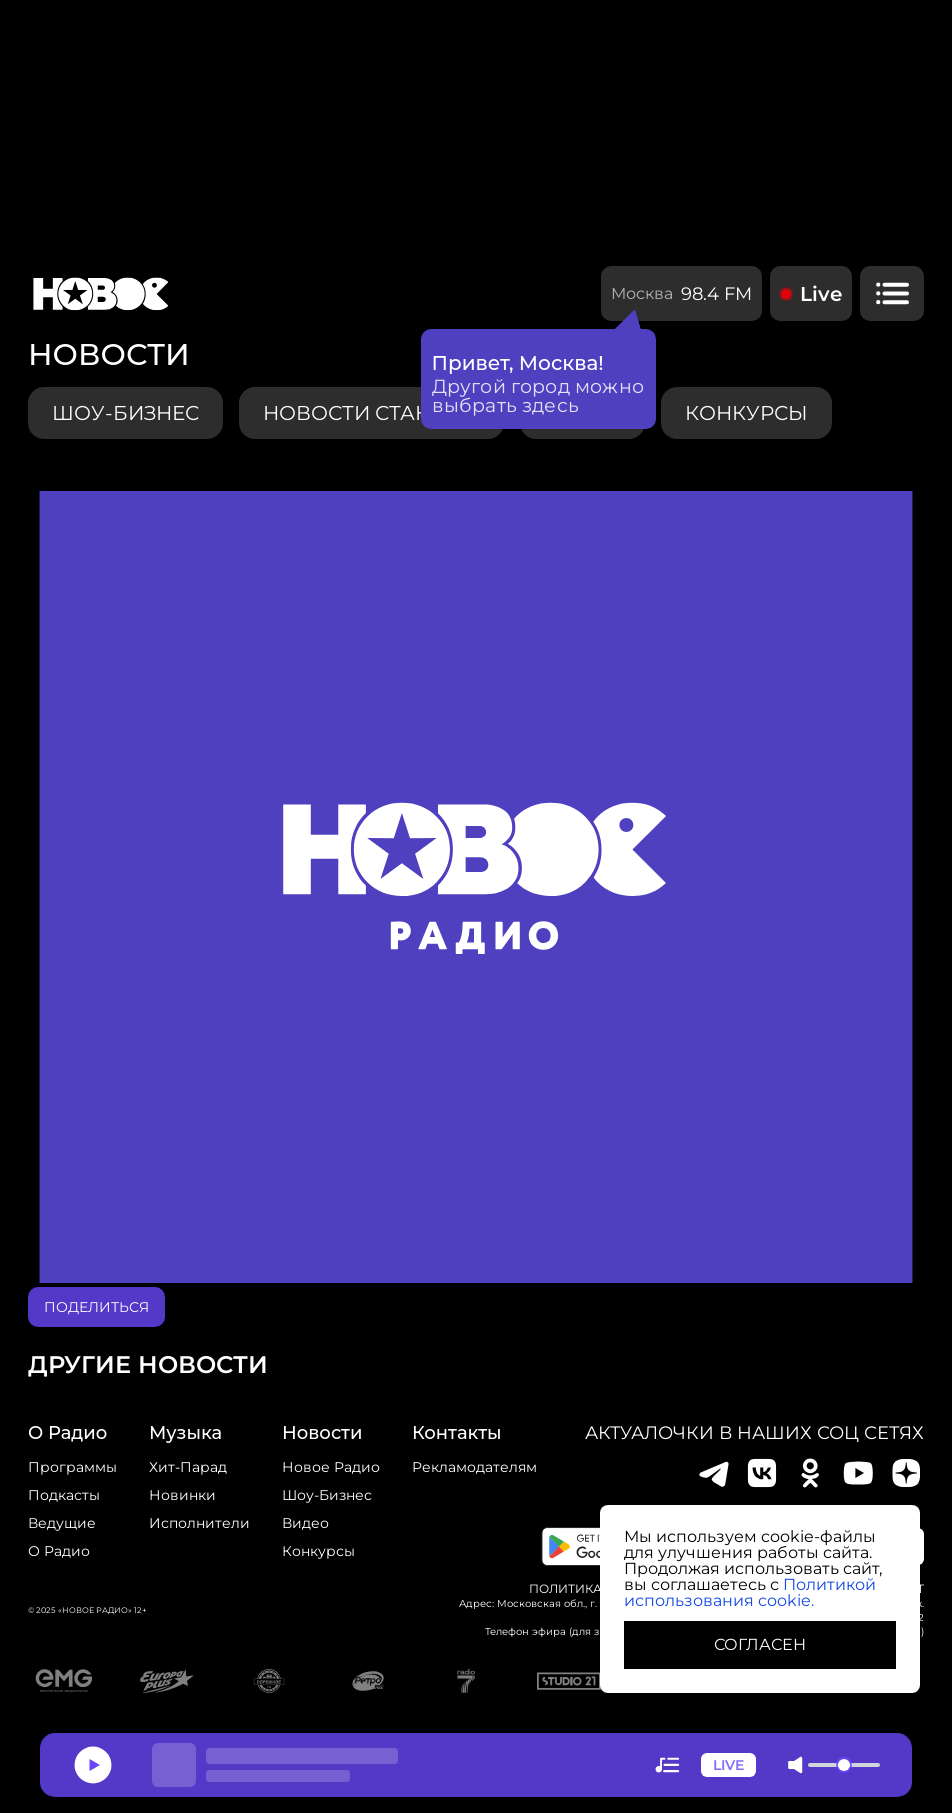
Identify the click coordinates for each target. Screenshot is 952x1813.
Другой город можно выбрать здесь (538, 396)
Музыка (185, 1433)
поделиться (96, 1307)
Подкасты (64, 1495)
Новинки (182, 1495)
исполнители (199, 1523)
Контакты (457, 1433)
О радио (59, 1551)
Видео (305, 1523)
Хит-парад (188, 1467)
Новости (322, 1433)
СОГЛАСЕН (760, 1644)
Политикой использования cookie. (750, 1592)
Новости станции (371, 413)
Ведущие (62, 1523)
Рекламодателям (474, 1467)
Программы (72, 1467)
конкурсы (746, 413)
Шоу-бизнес (125, 413)
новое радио (331, 1467)
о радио (67, 1433)
